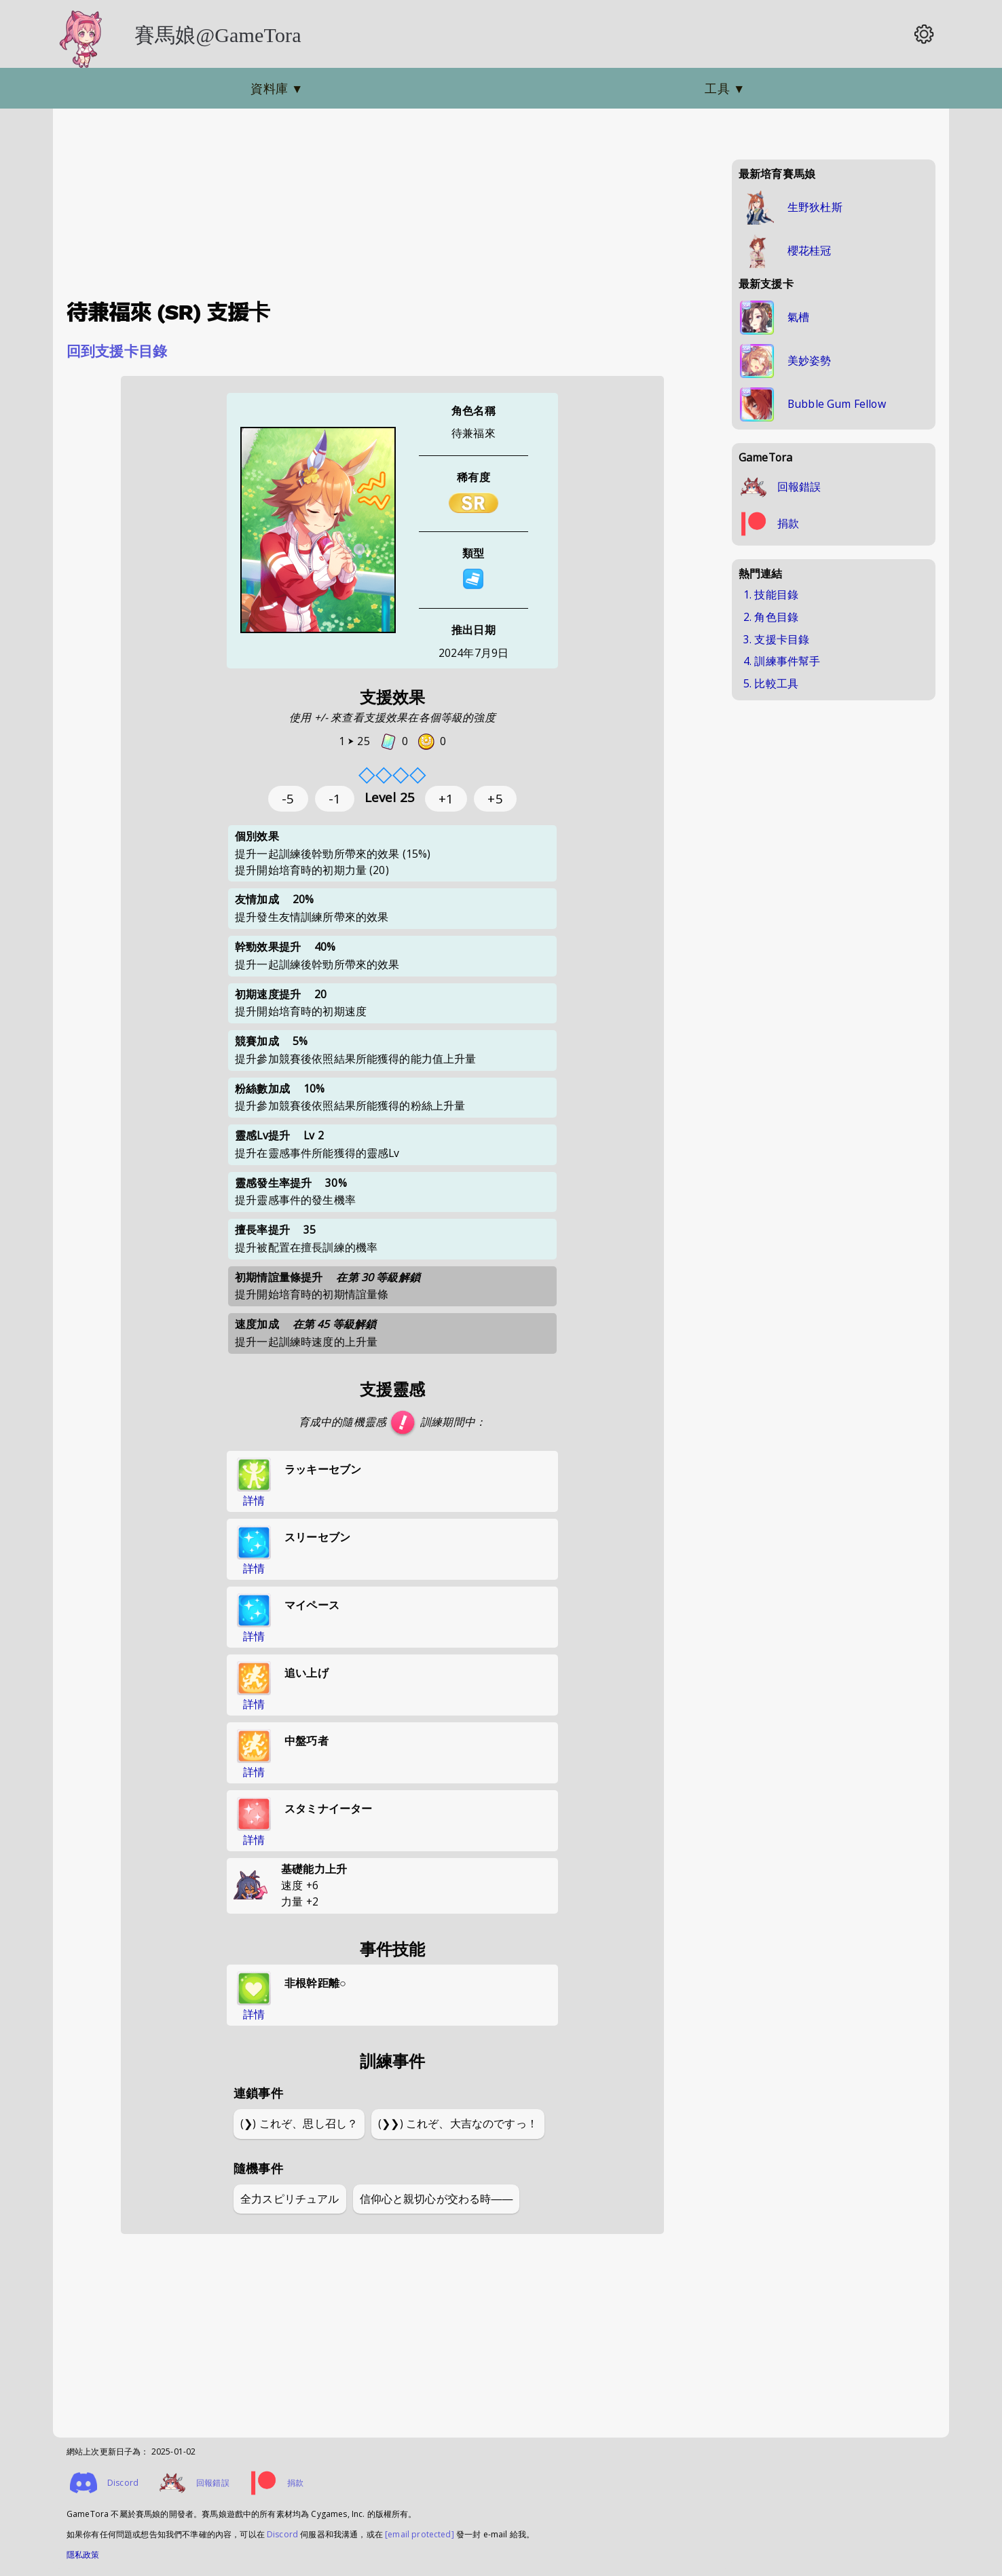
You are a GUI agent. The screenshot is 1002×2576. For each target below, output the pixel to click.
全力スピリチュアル (289, 2198)
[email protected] (419, 2534)
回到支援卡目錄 (117, 350)
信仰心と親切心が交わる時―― (436, 2198)
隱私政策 (83, 2554)
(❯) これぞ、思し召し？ (299, 2123)
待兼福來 (473, 432)
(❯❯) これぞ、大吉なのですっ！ (458, 2123)
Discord (282, 2534)
